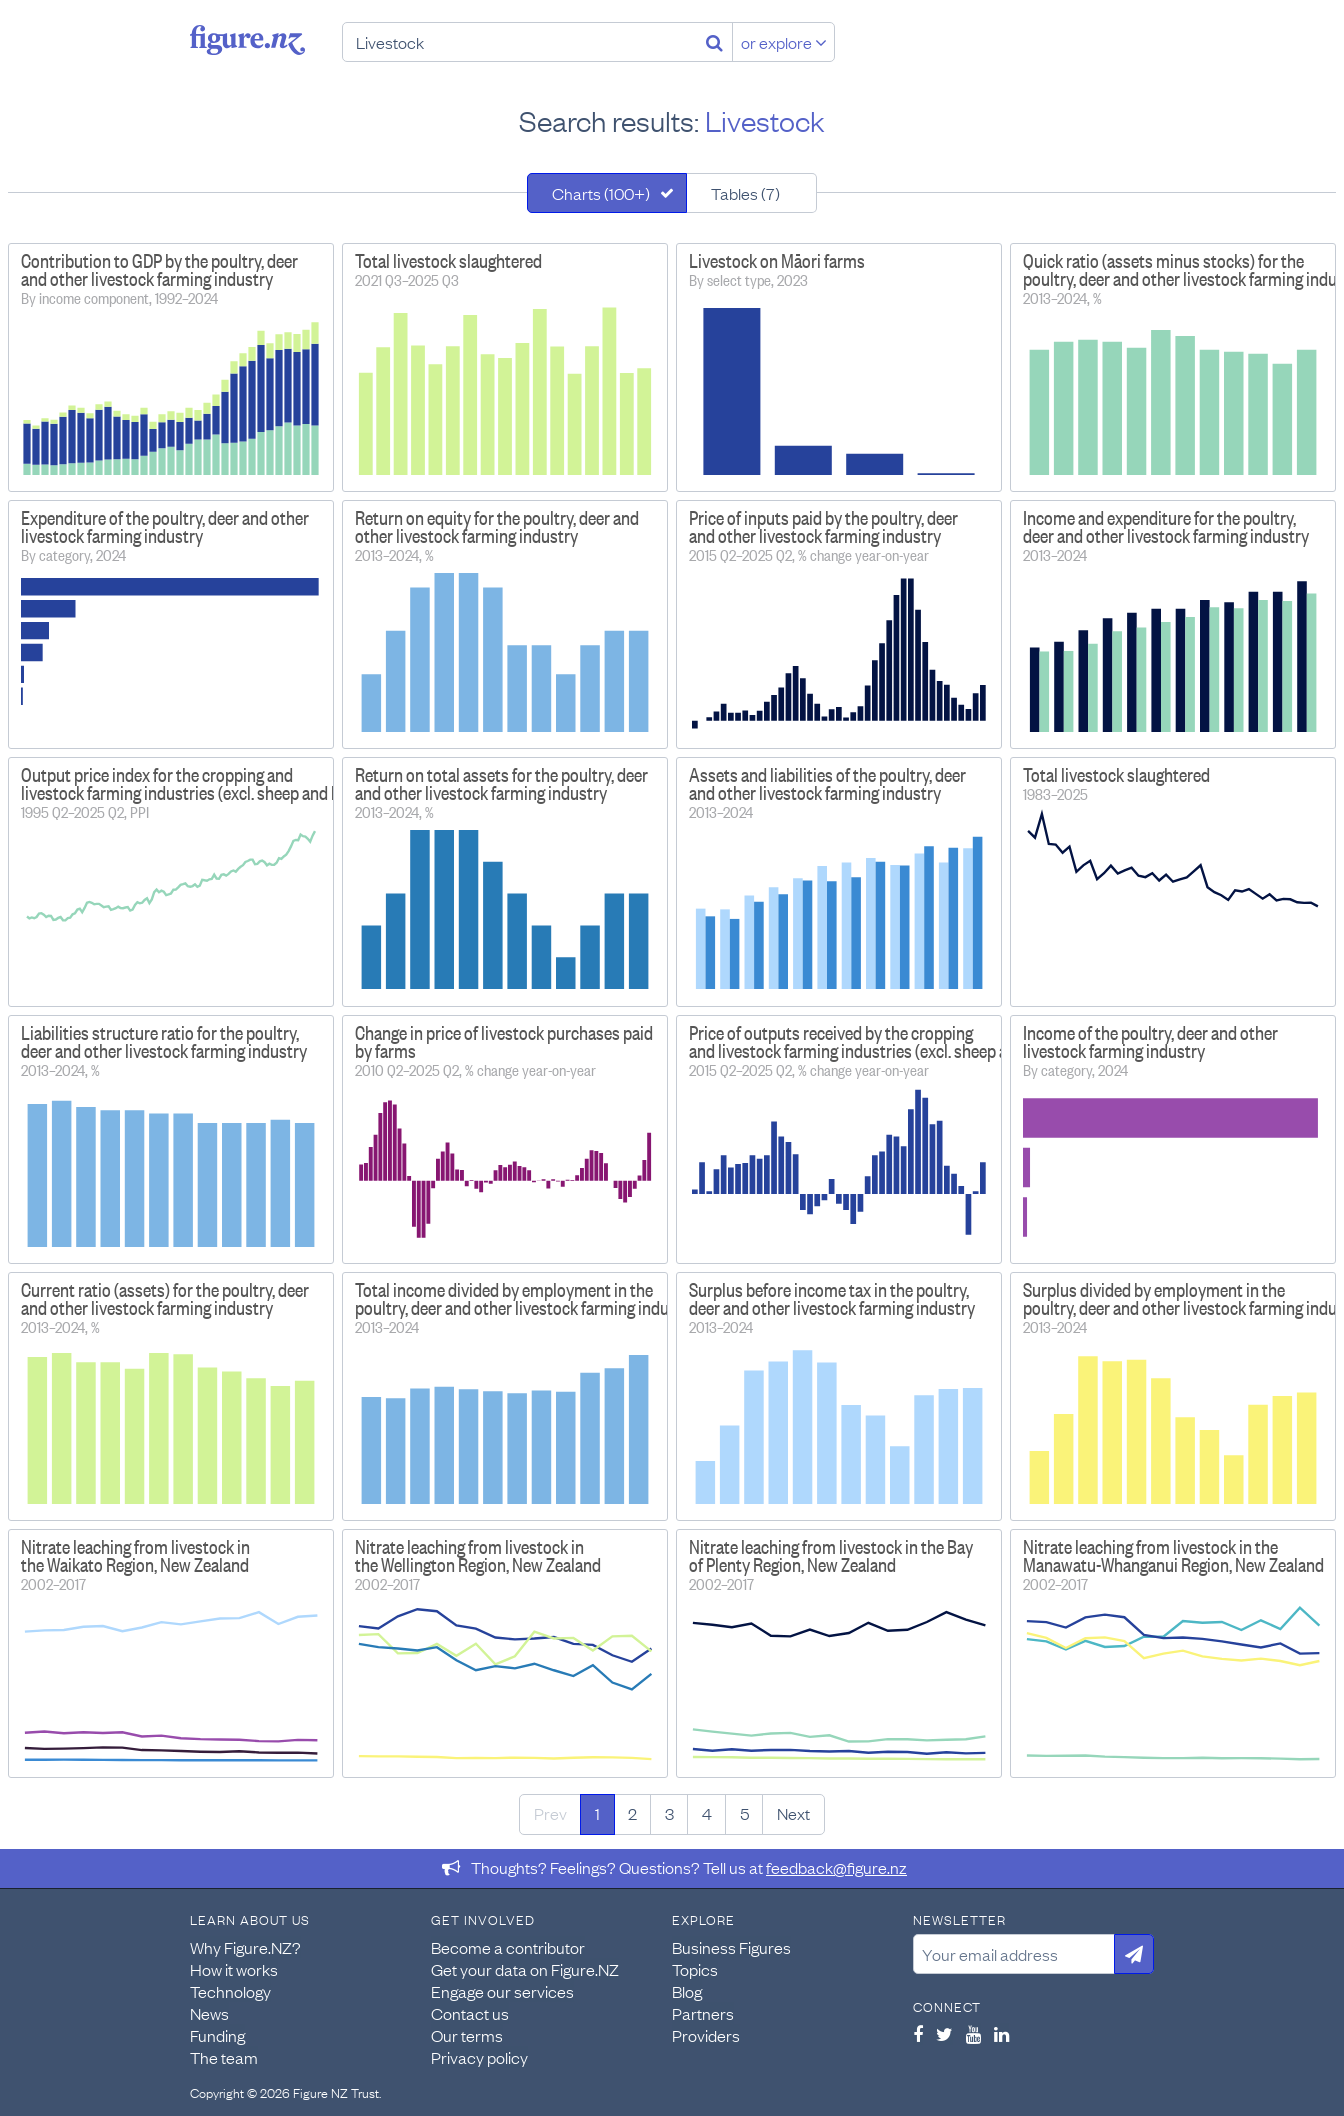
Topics (695, 1969)
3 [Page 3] (669, 1813)
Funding (217, 2035)
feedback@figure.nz (836, 1867)
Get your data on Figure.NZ (525, 1969)
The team (224, 2057)
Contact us (470, 2013)
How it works (234, 1969)
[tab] (607, 193)
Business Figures (731, 1947)
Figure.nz (247, 40)
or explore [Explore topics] (784, 42)
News (209, 2013)
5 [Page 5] (744, 1813)
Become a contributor (508, 1947)
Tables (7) (745, 193)
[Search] (714, 42)
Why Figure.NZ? (245, 1947)
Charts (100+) (601, 193)
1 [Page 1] (597, 1813)
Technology (230, 1991)
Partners (703, 2013)
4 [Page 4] (707, 1813)
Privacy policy (479, 2057)
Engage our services (502, 1991)
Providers (706, 2035)
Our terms (467, 2035)
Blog (687, 1991)
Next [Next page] (793, 1813)
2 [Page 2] (632, 1813)
